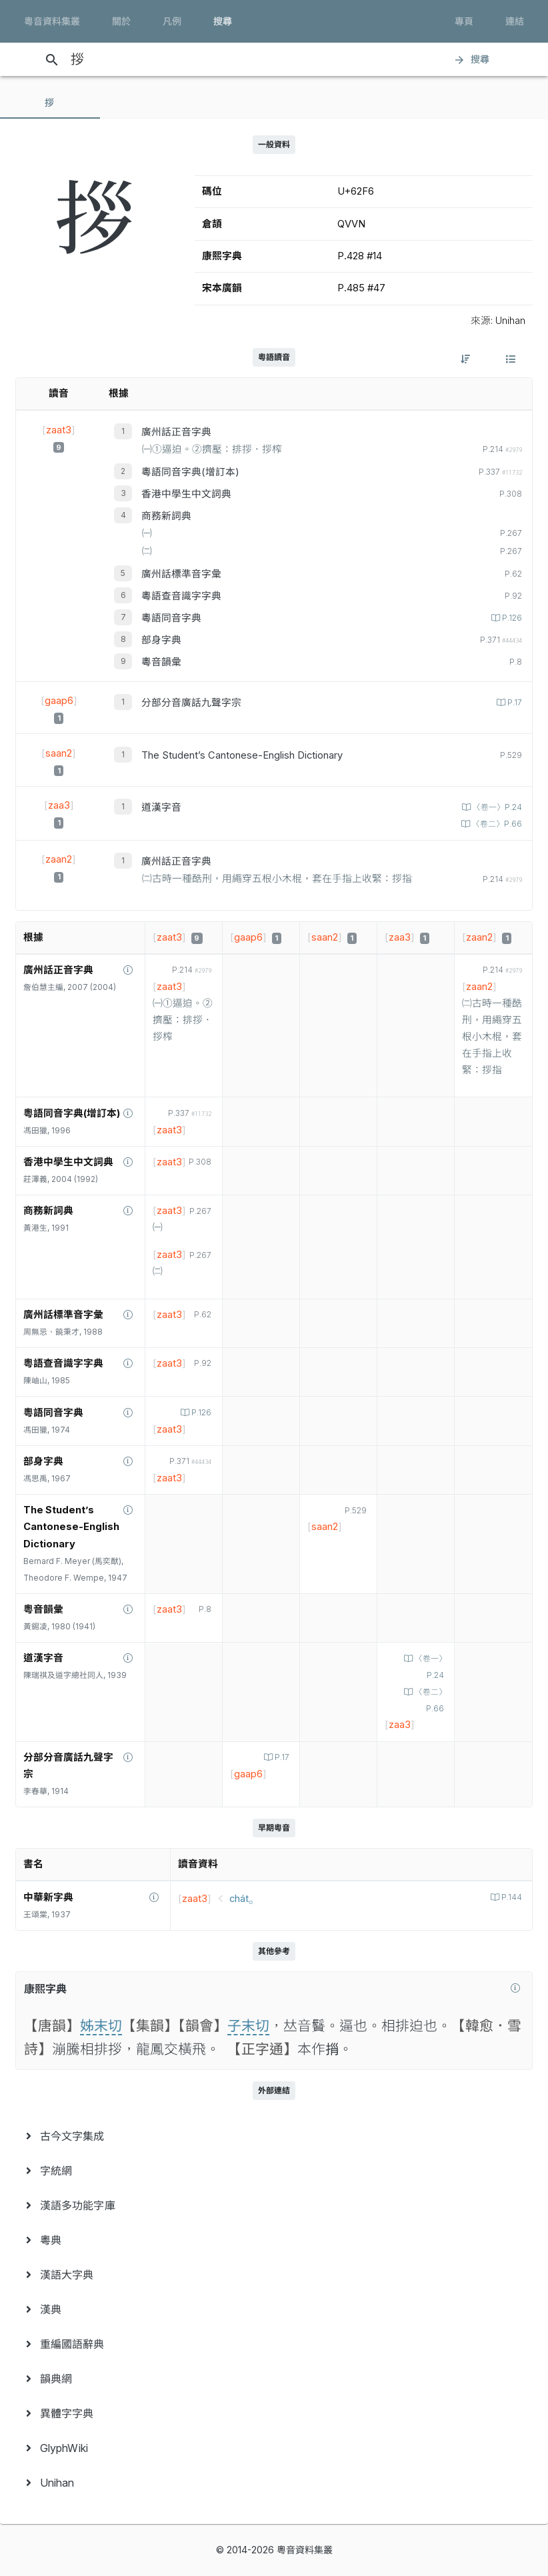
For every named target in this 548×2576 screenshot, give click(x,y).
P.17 (513, 702)
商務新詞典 (166, 516)
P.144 (510, 1897)
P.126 (511, 618)
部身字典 (161, 640)
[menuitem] (274, 2136)
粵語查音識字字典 (181, 596)
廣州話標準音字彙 (181, 574)
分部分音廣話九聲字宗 (191, 703)
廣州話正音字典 (176, 432)
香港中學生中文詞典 (186, 494)
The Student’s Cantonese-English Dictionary (242, 755)
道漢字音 (161, 807)
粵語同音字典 (171, 618)
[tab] (50, 103)
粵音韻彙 (161, 662)
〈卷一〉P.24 (496, 807)
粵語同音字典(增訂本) (190, 472)
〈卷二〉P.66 (496, 824)
